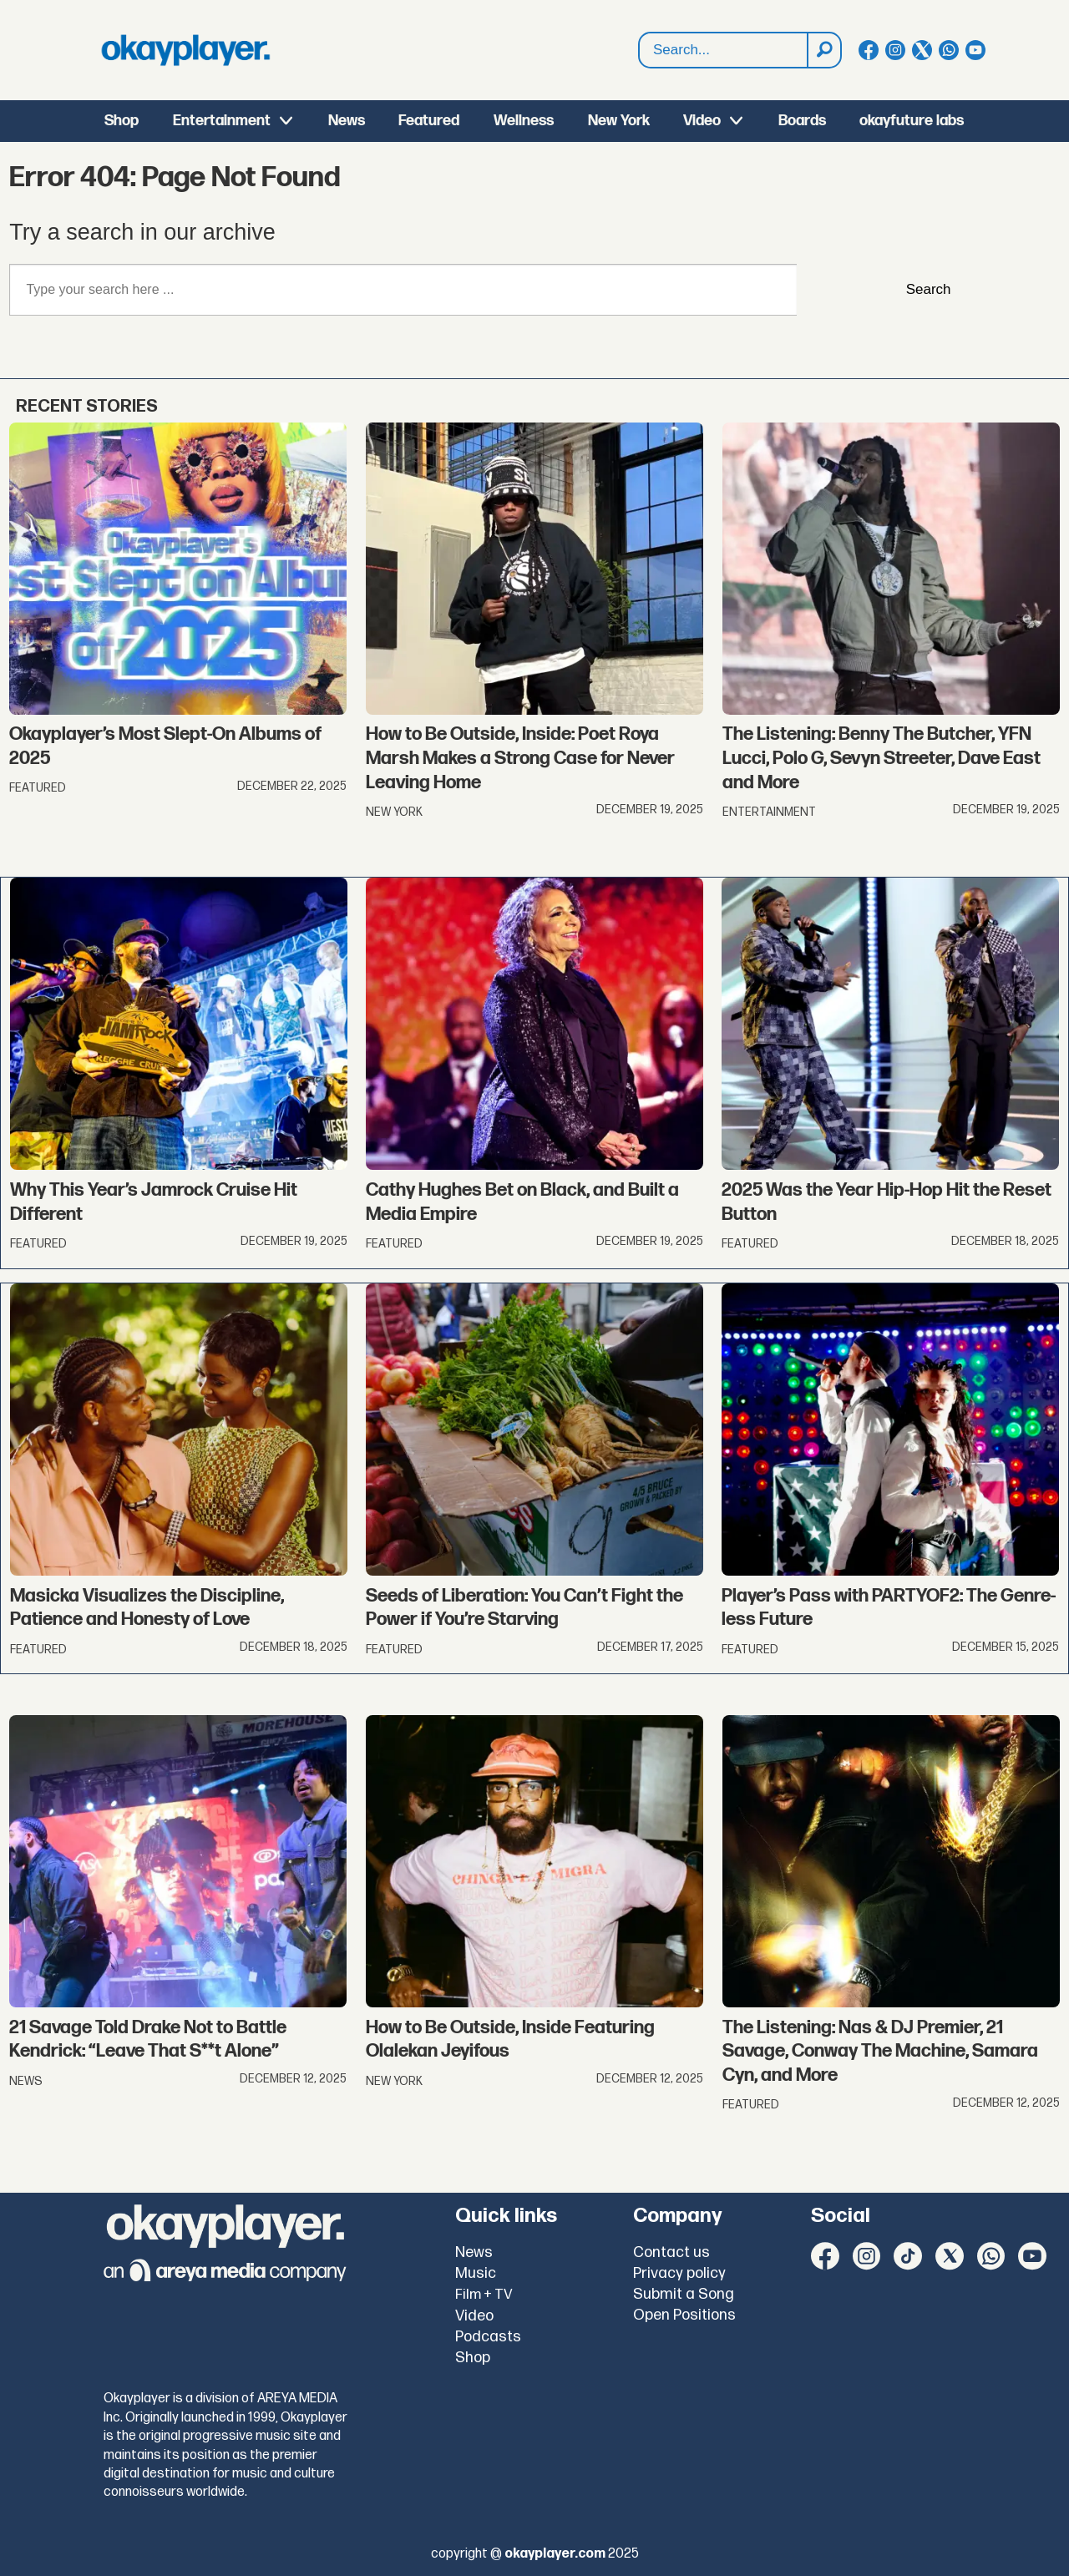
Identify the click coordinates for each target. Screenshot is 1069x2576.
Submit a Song (683, 2294)
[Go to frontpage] (185, 50)
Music (475, 2273)
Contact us (671, 2252)
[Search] (823, 50)
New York (619, 120)
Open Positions (684, 2315)
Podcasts (488, 2337)
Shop (121, 120)
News (346, 120)
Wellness (524, 120)
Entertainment (222, 120)
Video (702, 120)
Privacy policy (679, 2273)
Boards (802, 120)
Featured (428, 120)
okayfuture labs (911, 120)
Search (928, 289)
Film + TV (484, 2294)
